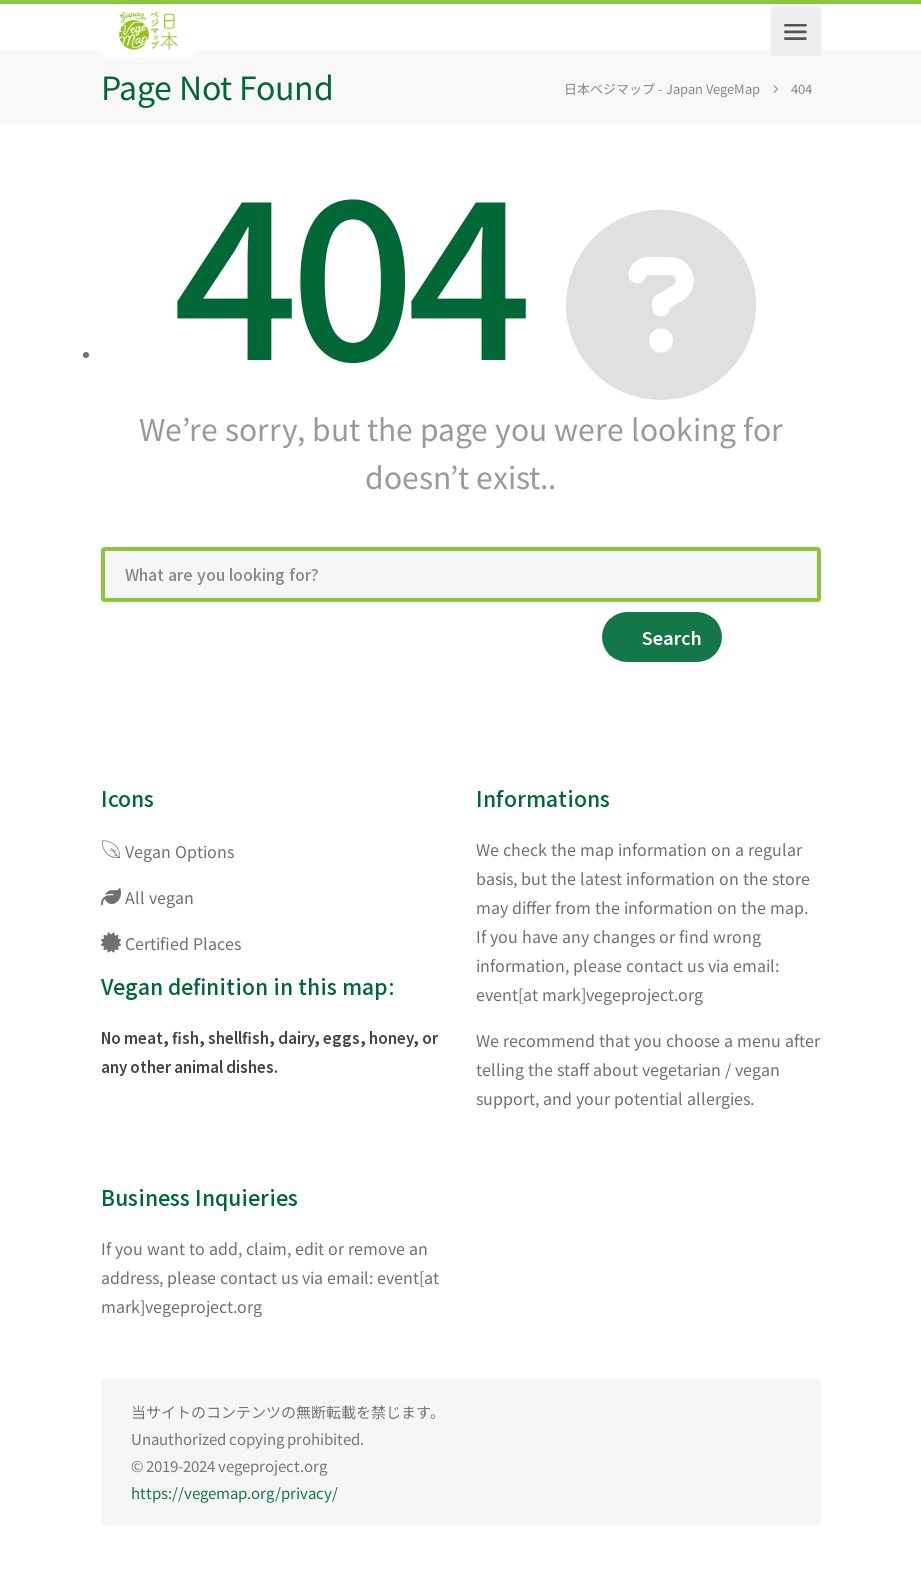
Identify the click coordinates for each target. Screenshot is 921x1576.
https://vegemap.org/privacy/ (234, 1492)
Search (672, 637)
